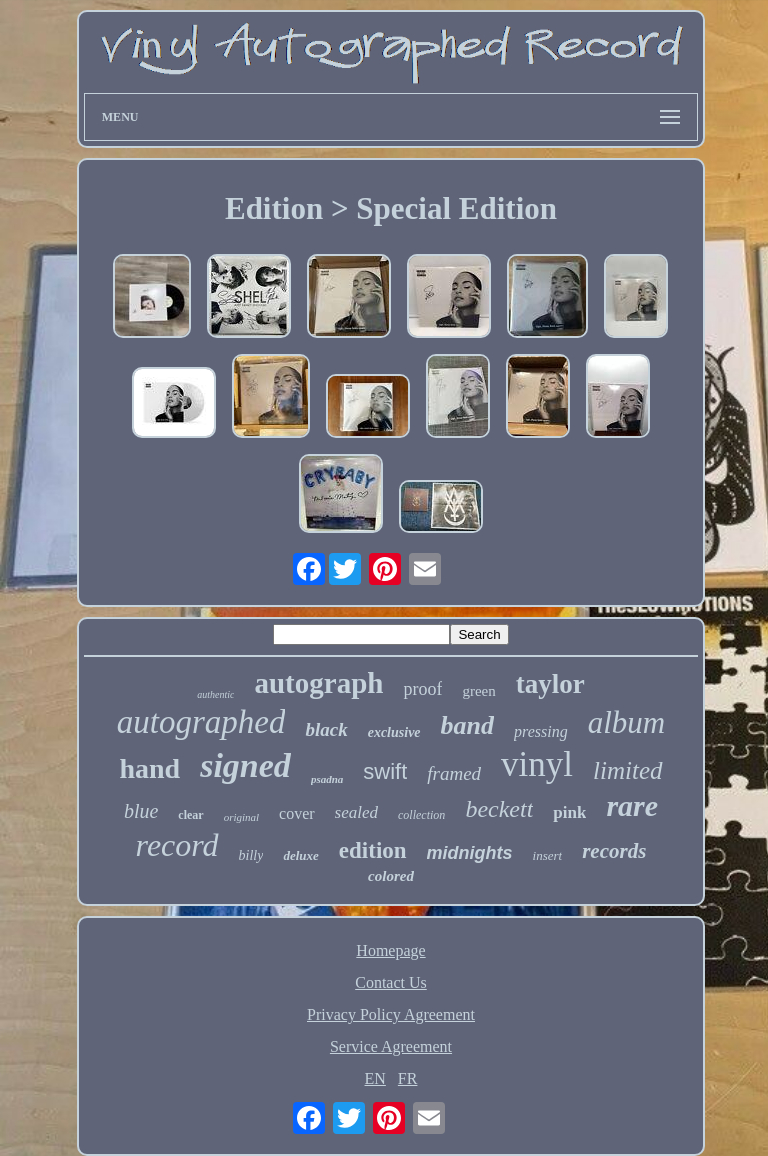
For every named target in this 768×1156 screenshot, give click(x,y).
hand (149, 768)
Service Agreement (391, 1046)
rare (632, 805)
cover (297, 813)
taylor (550, 684)
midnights (470, 853)
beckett (499, 809)
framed (454, 773)
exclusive (394, 732)
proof (422, 689)
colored (391, 876)
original (241, 817)
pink (569, 812)
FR (408, 1078)
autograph (318, 683)
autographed (201, 722)
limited (627, 770)
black (326, 729)
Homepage (390, 950)
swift (385, 771)
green (478, 691)
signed (245, 765)
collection (421, 815)
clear (190, 815)
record (177, 845)
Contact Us (391, 982)
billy (251, 855)
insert (548, 855)
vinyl (537, 764)
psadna (327, 779)
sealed (356, 812)
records (614, 851)
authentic (215, 694)
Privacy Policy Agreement (391, 1014)
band (467, 725)
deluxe (300, 855)
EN (375, 1078)
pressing (541, 731)
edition (373, 850)
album (627, 722)
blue (141, 811)
